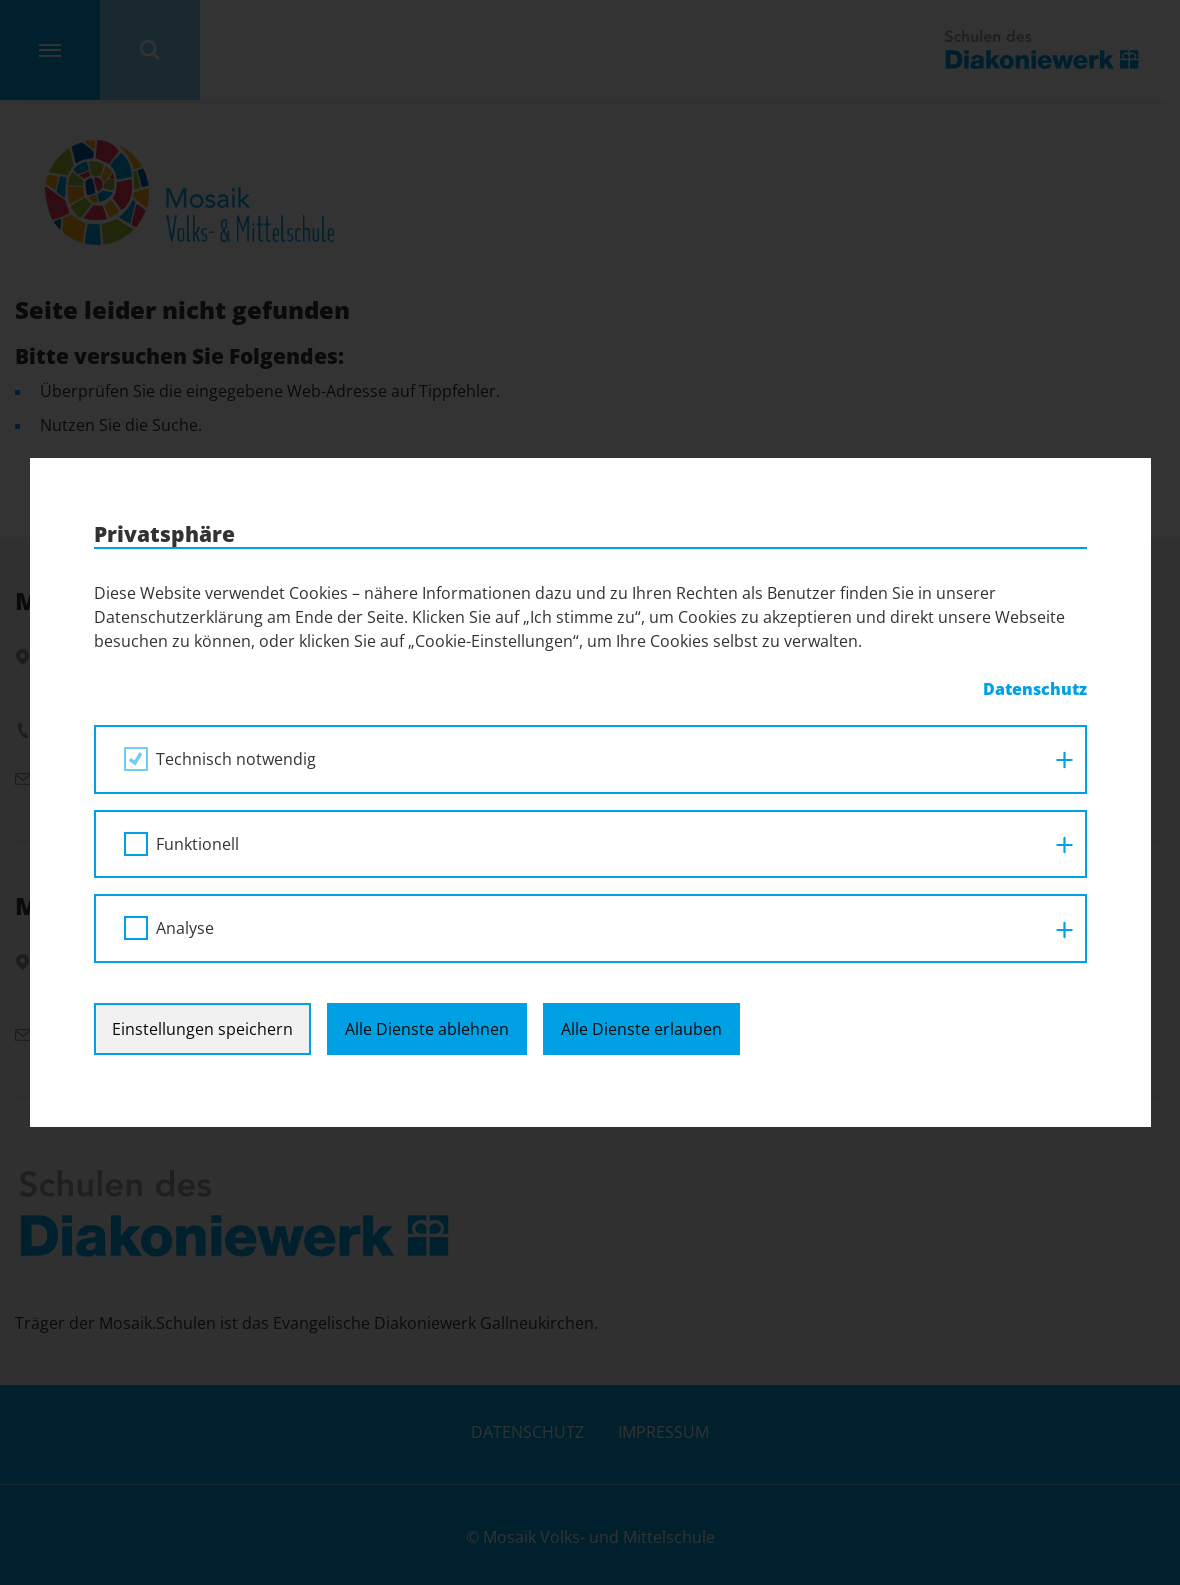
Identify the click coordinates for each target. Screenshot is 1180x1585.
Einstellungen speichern (202, 1029)
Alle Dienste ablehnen (427, 1029)
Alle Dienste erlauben (641, 1029)
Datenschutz (1035, 689)
